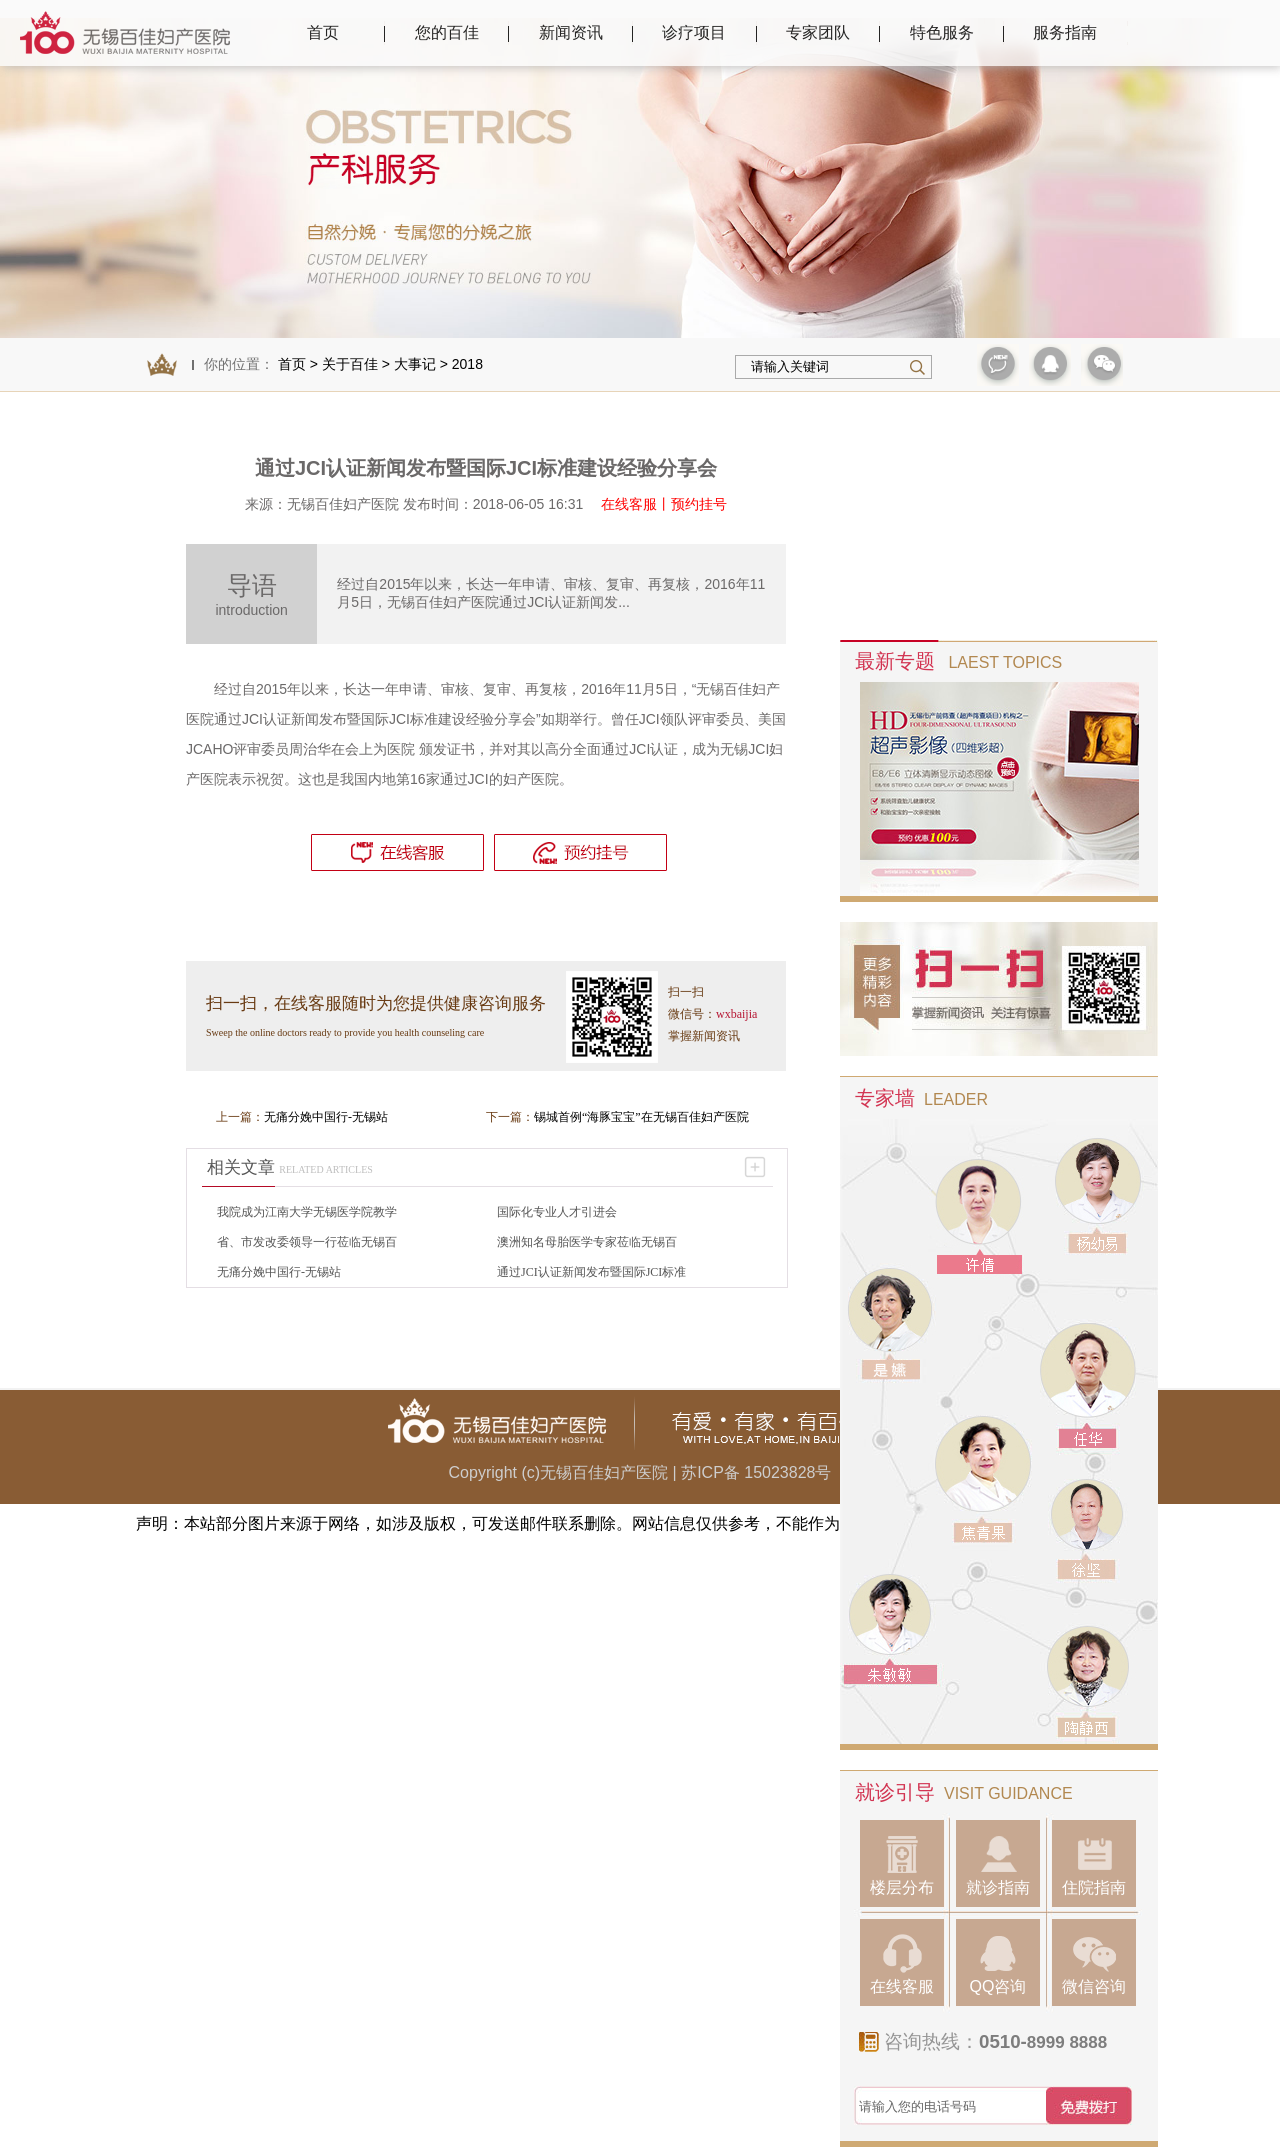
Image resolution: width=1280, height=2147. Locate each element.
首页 (323, 32)
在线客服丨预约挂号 (664, 504)
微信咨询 (1094, 1964)
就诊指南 (998, 1865)
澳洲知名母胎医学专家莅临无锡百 (587, 1242)
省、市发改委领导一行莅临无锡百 (307, 1242)
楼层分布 (902, 1865)
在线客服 (902, 1964)
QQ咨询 (998, 1964)
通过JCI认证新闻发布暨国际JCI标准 (591, 1272)
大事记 (415, 364)
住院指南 (1094, 1865)
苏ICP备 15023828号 (756, 1472)
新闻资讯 (571, 32)
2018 (467, 364)
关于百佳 (350, 364)
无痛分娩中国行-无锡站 (326, 1117)
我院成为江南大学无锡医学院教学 (307, 1212)
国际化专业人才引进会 (557, 1212)
